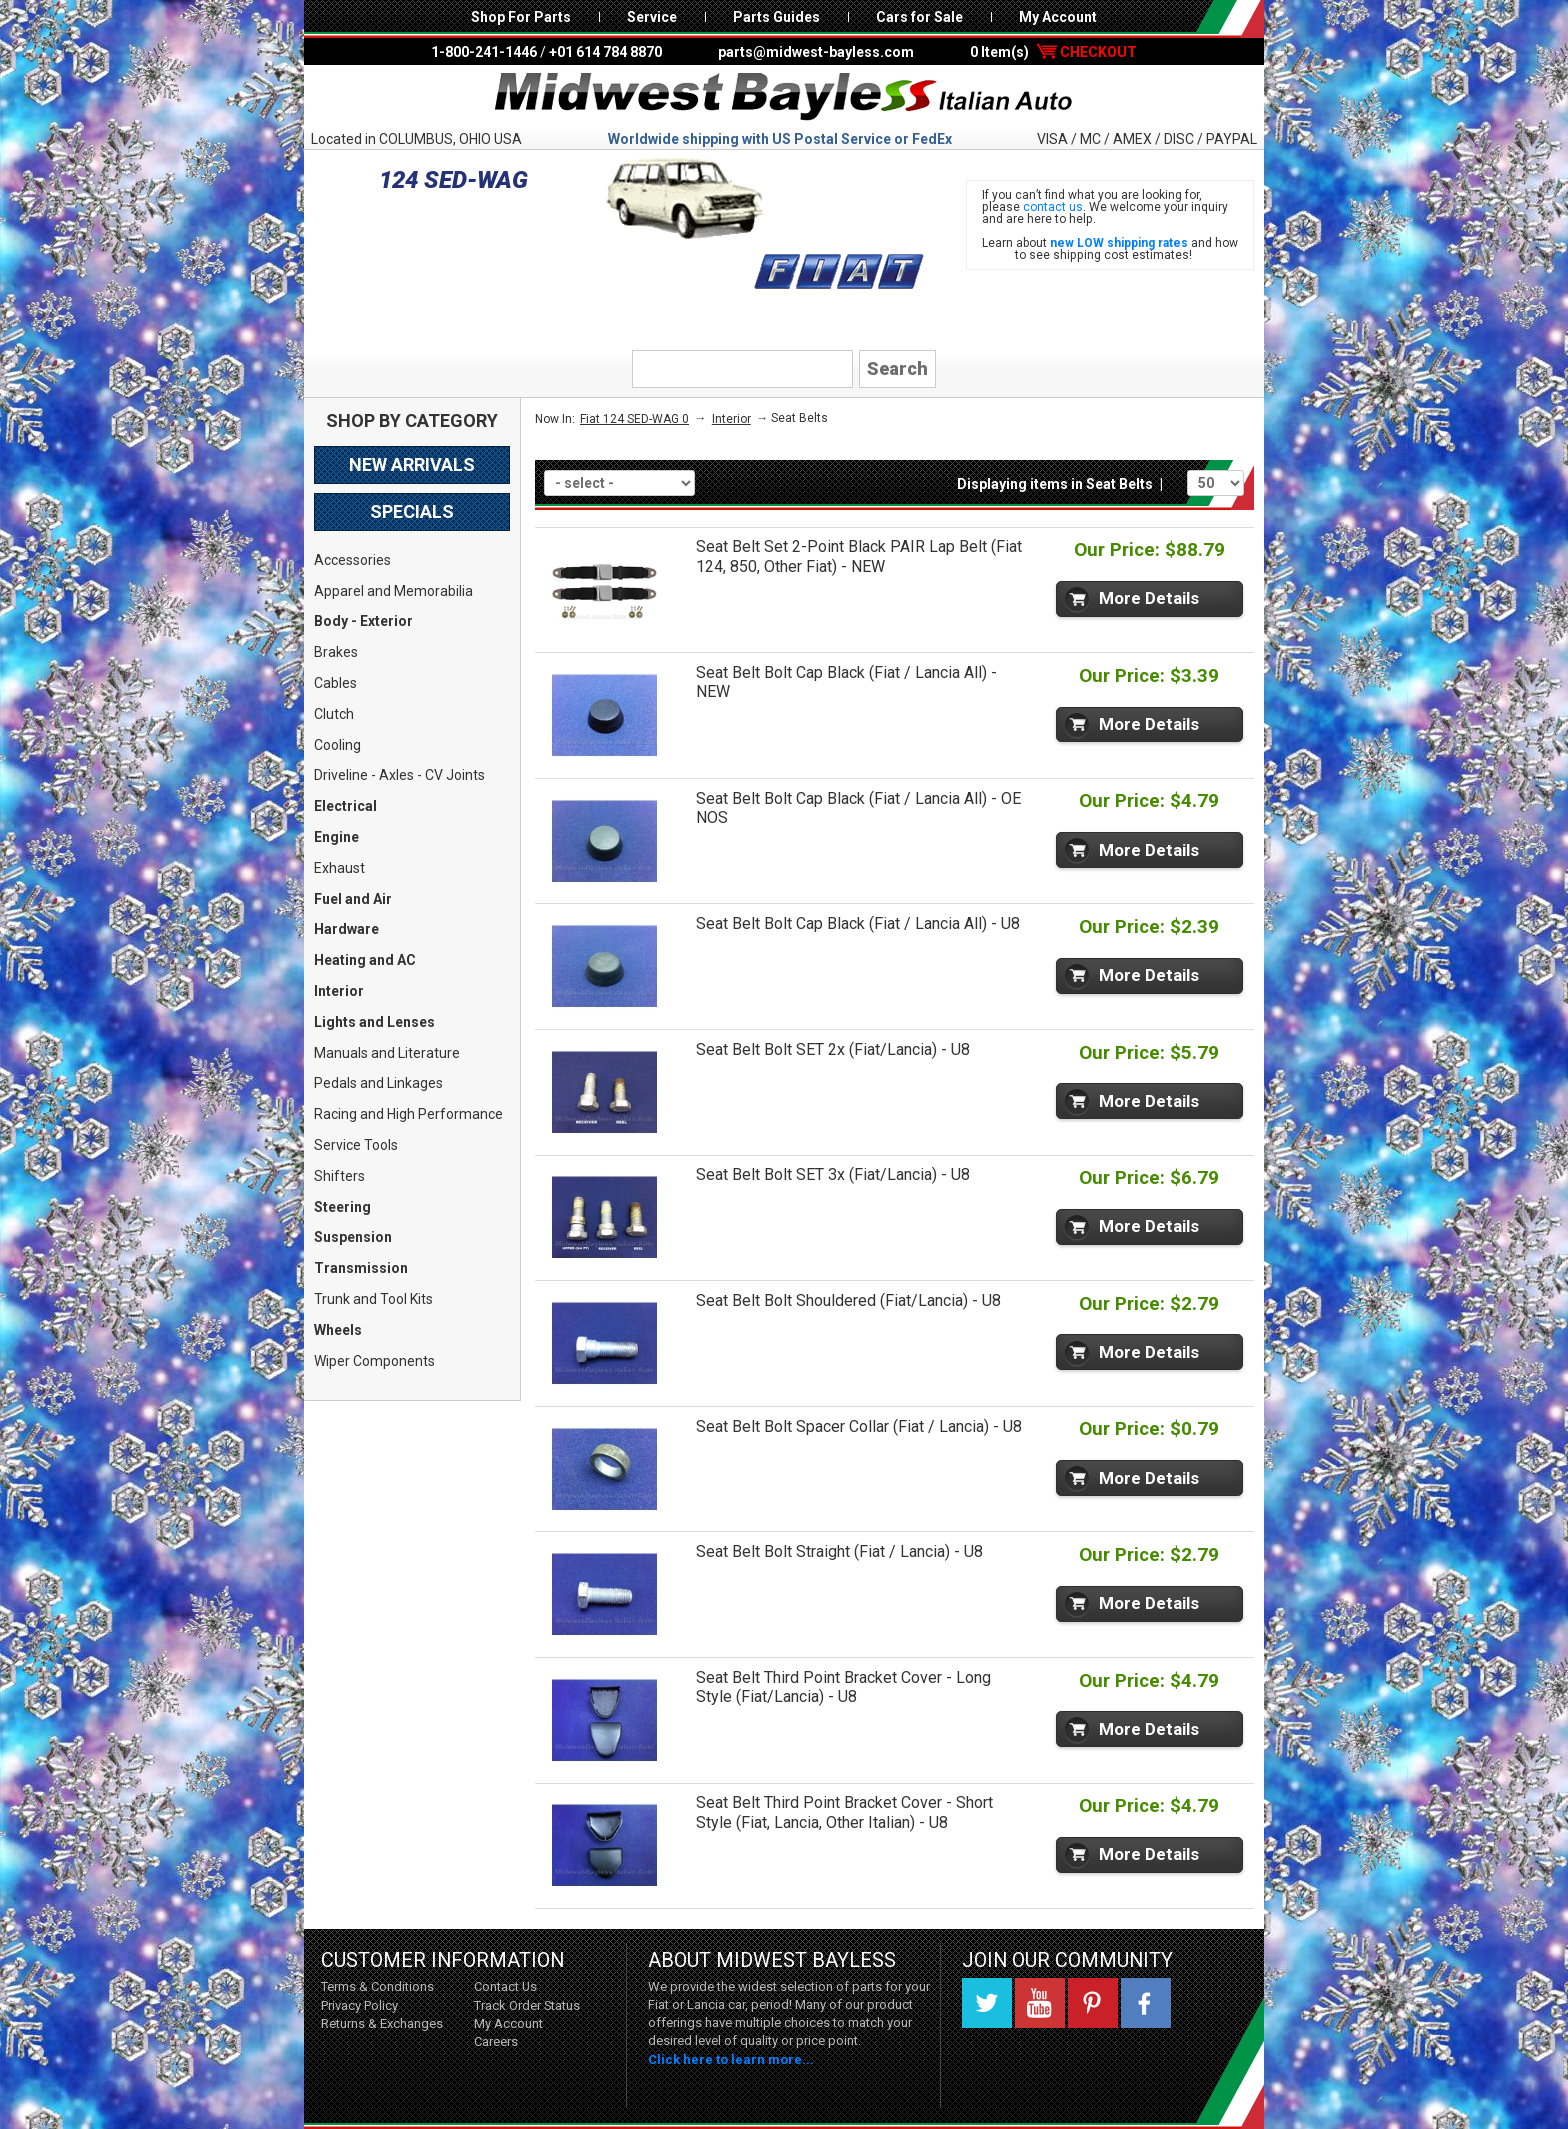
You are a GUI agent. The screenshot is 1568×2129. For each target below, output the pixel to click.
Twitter (987, 2003)
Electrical (345, 806)
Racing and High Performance (408, 1114)
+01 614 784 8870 (605, 52)
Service (652, 17)
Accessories (352, 560)
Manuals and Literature (387, 1053)
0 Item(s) (1053, 52)
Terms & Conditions (377, 1986)
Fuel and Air (353, 899)
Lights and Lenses (374, 1022)
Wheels (338, 1330)
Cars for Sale (919, 17)
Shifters (339, 1176)
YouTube (1040, 2003)
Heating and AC (365, 960)
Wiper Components (374, 1361)
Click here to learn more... (731, 2059)
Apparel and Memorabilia (393, 591)
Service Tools (356, 1145)
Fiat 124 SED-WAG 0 (634, 419)
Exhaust (339, 868)
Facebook (1146, 2003)
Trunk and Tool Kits (373, 1299)
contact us (1053, 207)
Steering (342, 1207)
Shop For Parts (521, 17)
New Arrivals (412, 464)
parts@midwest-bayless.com (816, 52)
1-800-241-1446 (484, 52)
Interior (339, 991)
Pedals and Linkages (378, 1083)
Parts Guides (776, 17)
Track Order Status (527, 2005)
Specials (412, 511)
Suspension (353, 1237)
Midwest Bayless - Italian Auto (784, 97)
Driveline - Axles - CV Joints (399, 775)
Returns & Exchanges (382, 2023)
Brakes (336, 652)
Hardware (346, 929)
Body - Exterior (363, 621)
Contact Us (505, 1986)
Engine (336, 837)
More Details (1149, 598)
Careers (496, 2041)
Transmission (361, 1268)
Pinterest (1093, 2003)
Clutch (334, 714)
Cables (335, 683)
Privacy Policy (359, 2005)
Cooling (337, 745)
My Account (1058, 17)
